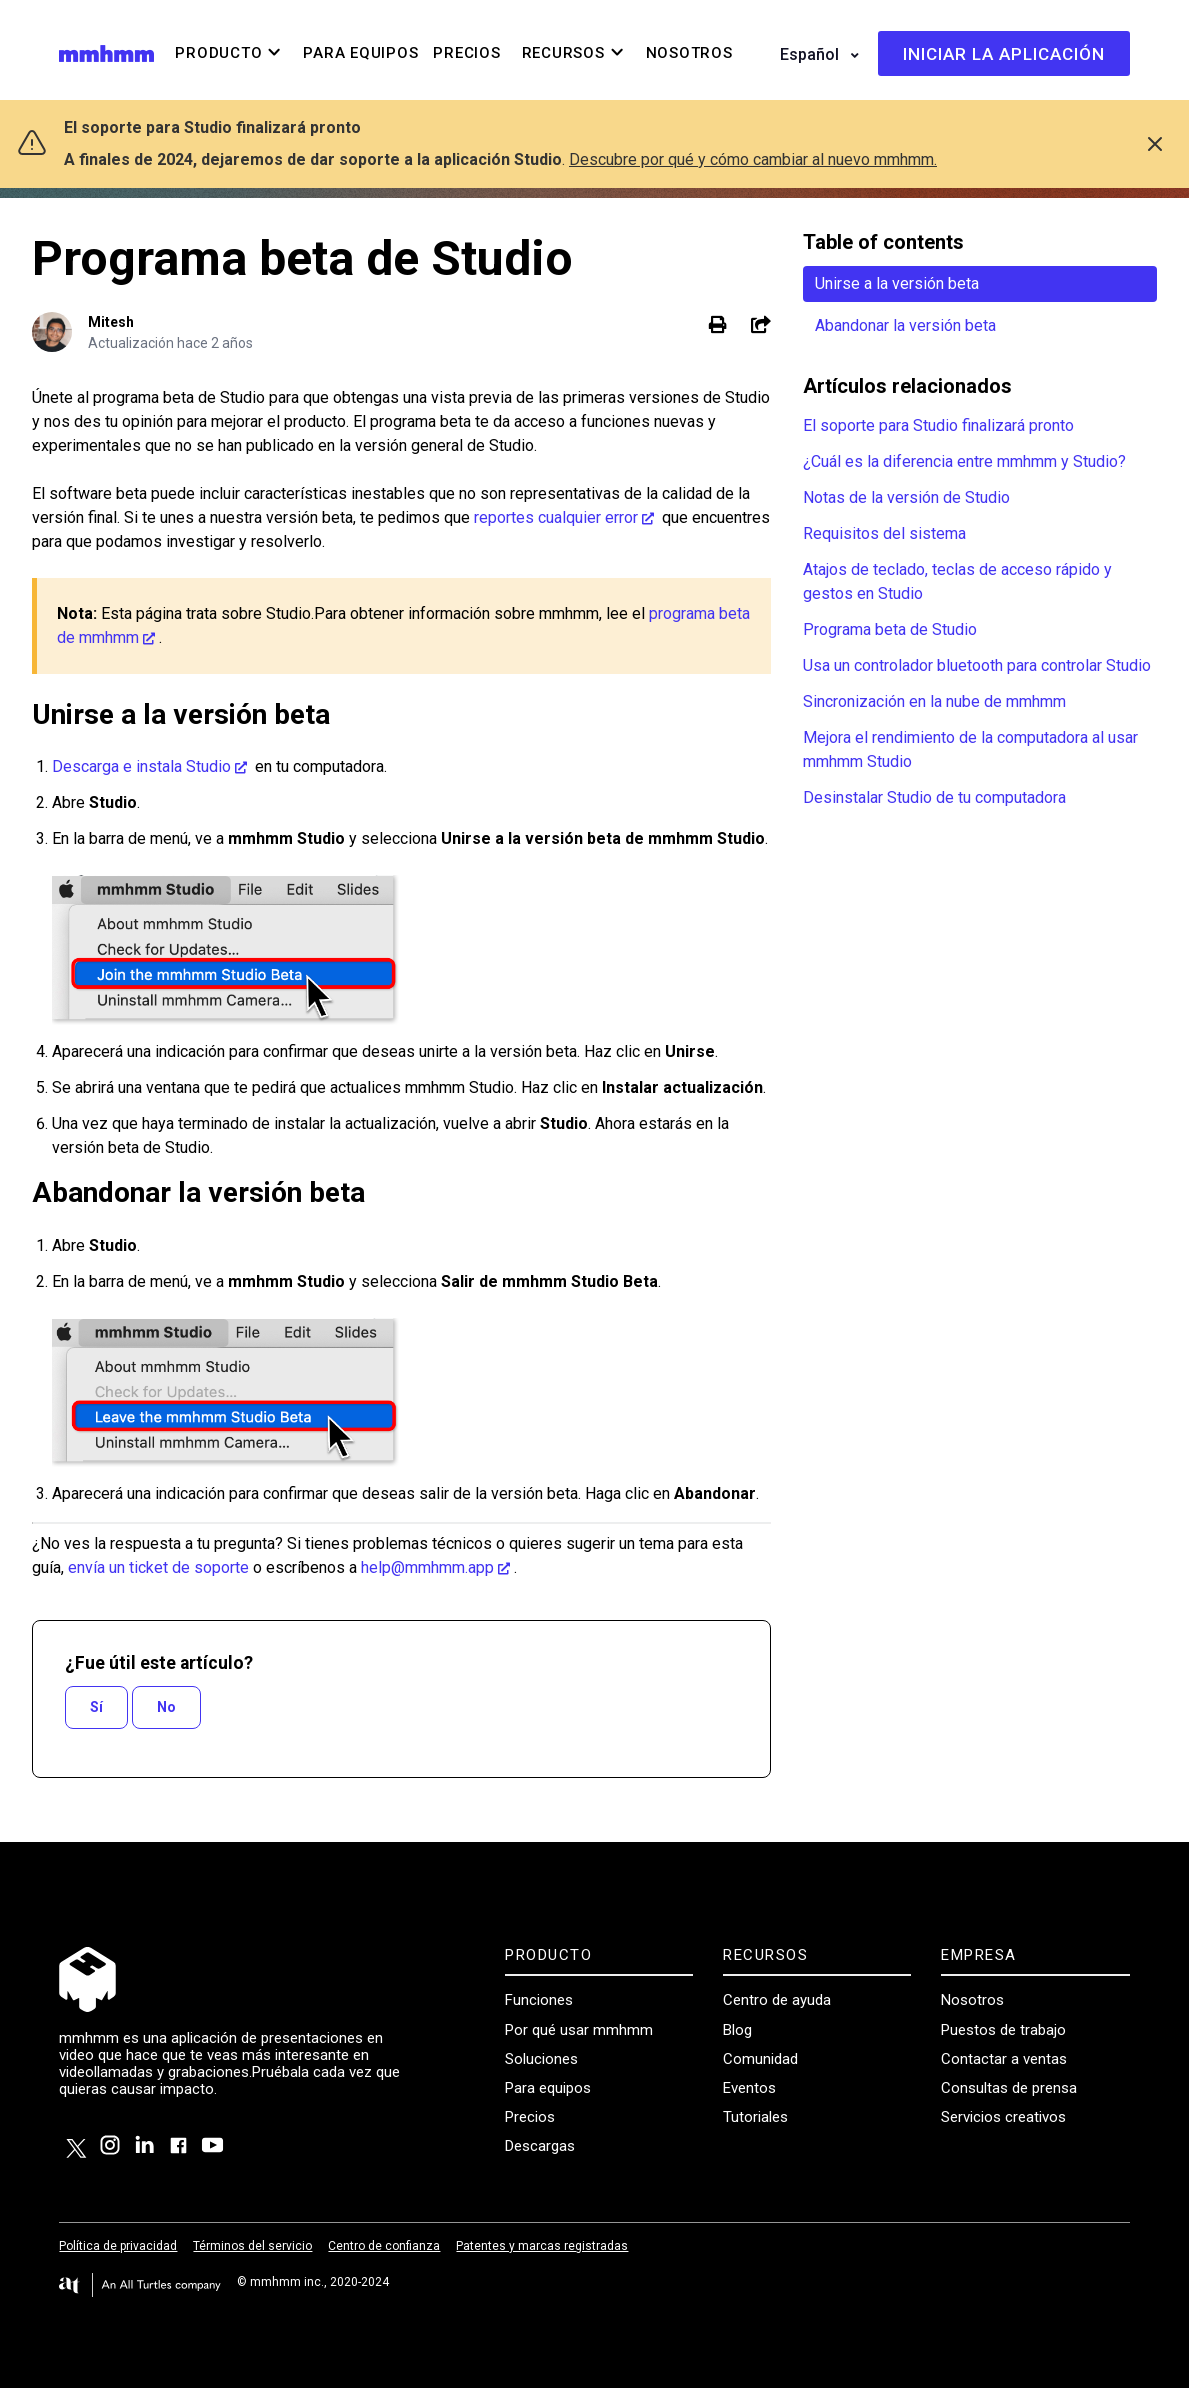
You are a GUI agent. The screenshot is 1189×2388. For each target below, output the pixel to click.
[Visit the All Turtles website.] (140, 2285)
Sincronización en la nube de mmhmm (934, 701)
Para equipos (548, 2088)
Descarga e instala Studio (141, 766)
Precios (530, 2117)
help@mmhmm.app (427, 1567)
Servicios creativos (1003, 2117)
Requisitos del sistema (884, 533)
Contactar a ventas (1004, 2059)
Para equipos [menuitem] (360, 53)
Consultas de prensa (1009, 2088)
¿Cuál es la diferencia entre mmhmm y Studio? (964, 461)
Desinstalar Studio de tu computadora (934, 797)
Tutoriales (755, 2117)
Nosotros (972, 2000)
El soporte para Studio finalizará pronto (938, 425)
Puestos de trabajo (1003, 2030)
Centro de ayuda (777, 2000)
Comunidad (760, 2059)
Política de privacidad (118, 2246)
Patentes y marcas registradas (542, 2246)
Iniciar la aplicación (1004, 54)
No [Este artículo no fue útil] (166, 1707)
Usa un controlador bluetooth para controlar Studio (977, 665)
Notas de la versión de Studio (906, 497)
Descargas (540, 2146)
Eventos (749, 2088)
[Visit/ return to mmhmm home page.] (106, 52)
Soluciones (541, 2059)
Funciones (539, 2000)
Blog (737, 2030)
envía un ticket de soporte (158, 1567)
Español (811, 54)
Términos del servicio (252, 2246)
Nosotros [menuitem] (689, 53)
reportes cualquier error (556, 517)
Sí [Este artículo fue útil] (96, 1707)
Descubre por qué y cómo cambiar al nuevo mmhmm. (753, 159)
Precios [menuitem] (466, 53)
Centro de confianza (384, 2246)
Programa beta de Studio (890, 629)
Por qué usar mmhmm (579, 2030)
